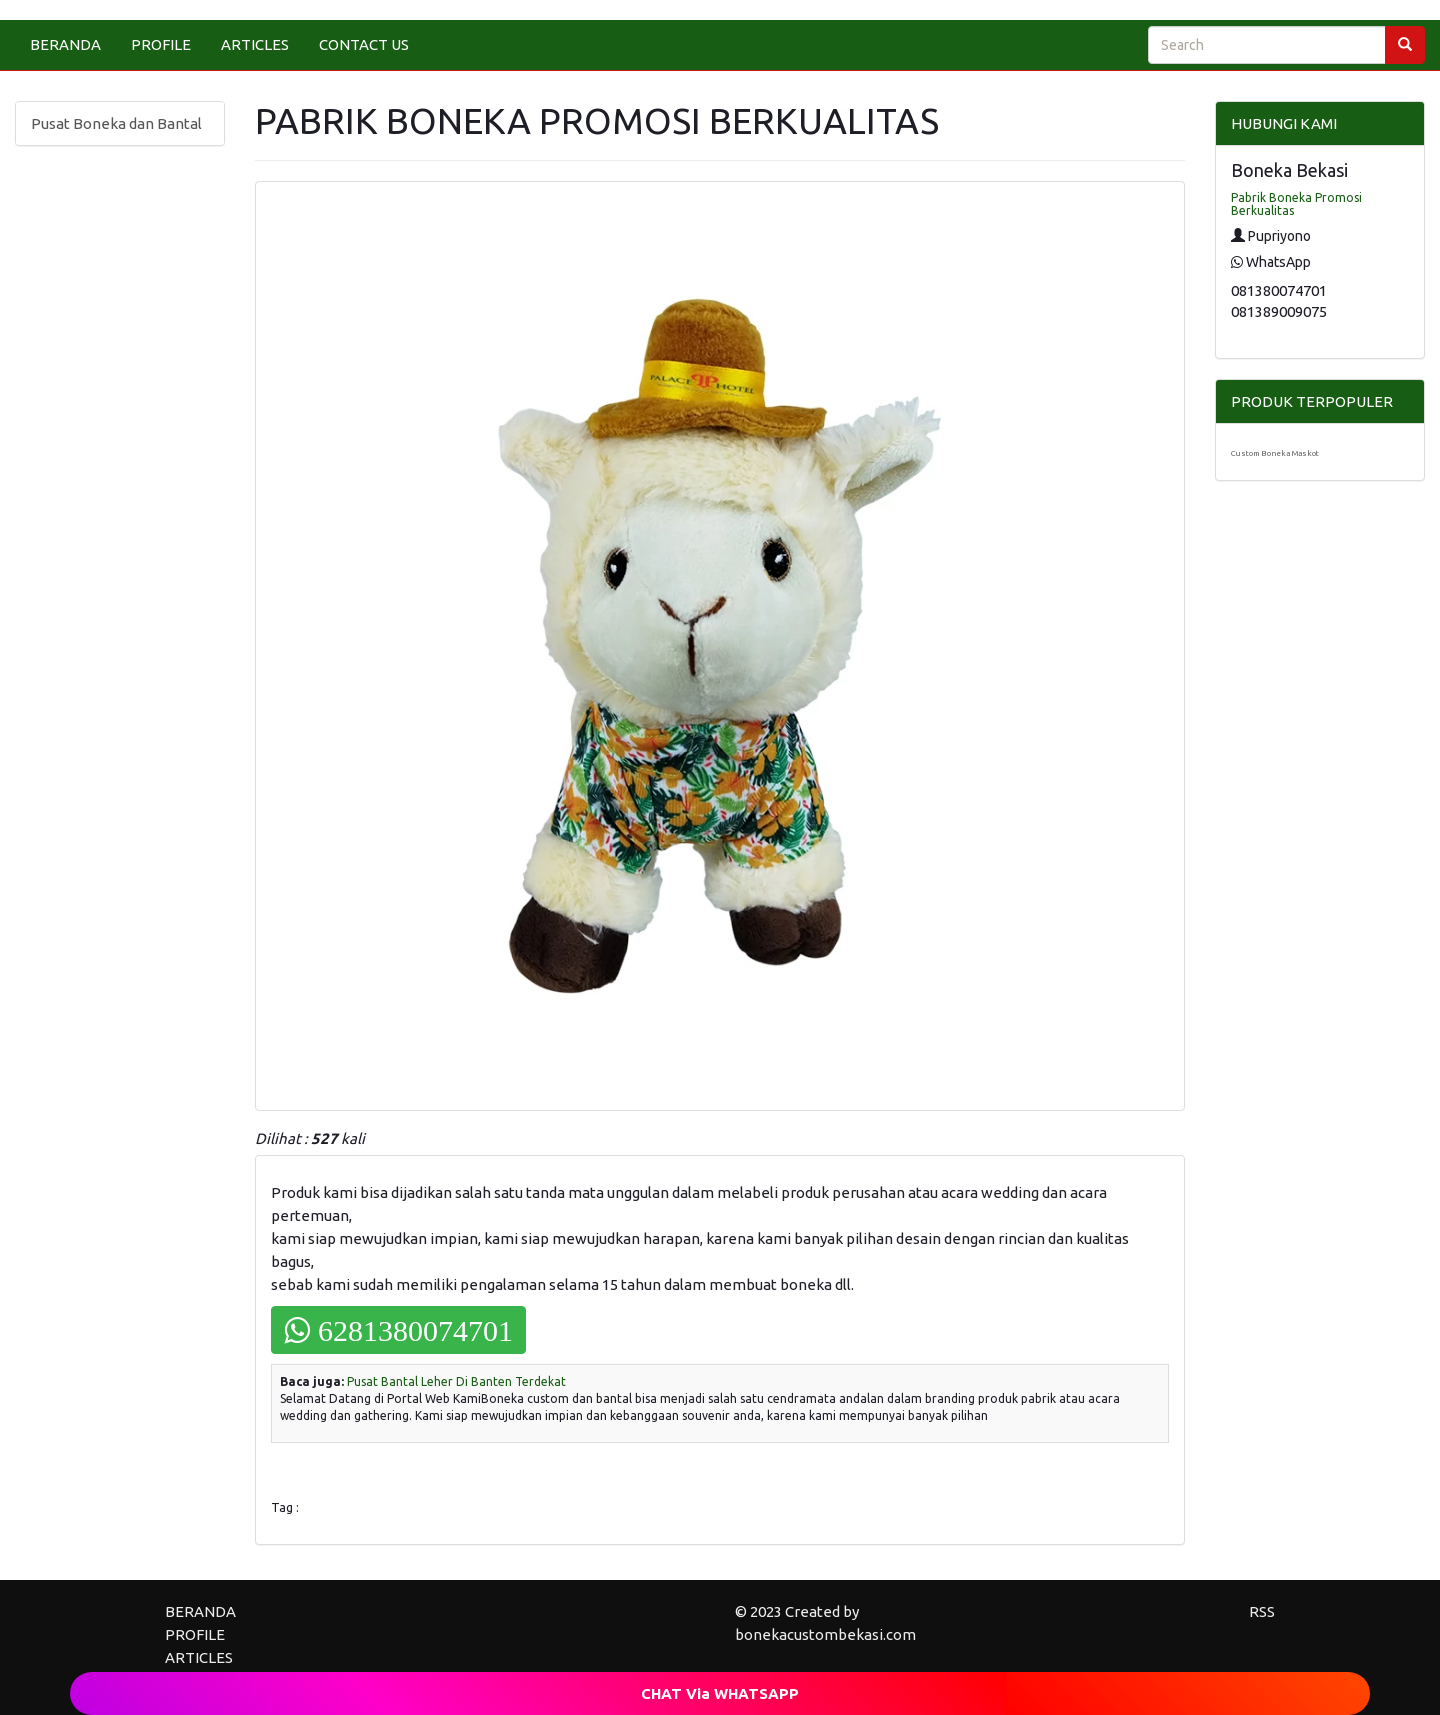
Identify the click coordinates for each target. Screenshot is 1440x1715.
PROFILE (161, 44)
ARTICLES (255, 44)
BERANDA (65, 44)
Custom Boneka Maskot (1275, 453)
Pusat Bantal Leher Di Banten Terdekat (456, 1381)
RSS (1262, 1611)
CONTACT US (364, 44)
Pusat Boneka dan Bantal (116, 123)
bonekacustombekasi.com (825, 1634)
